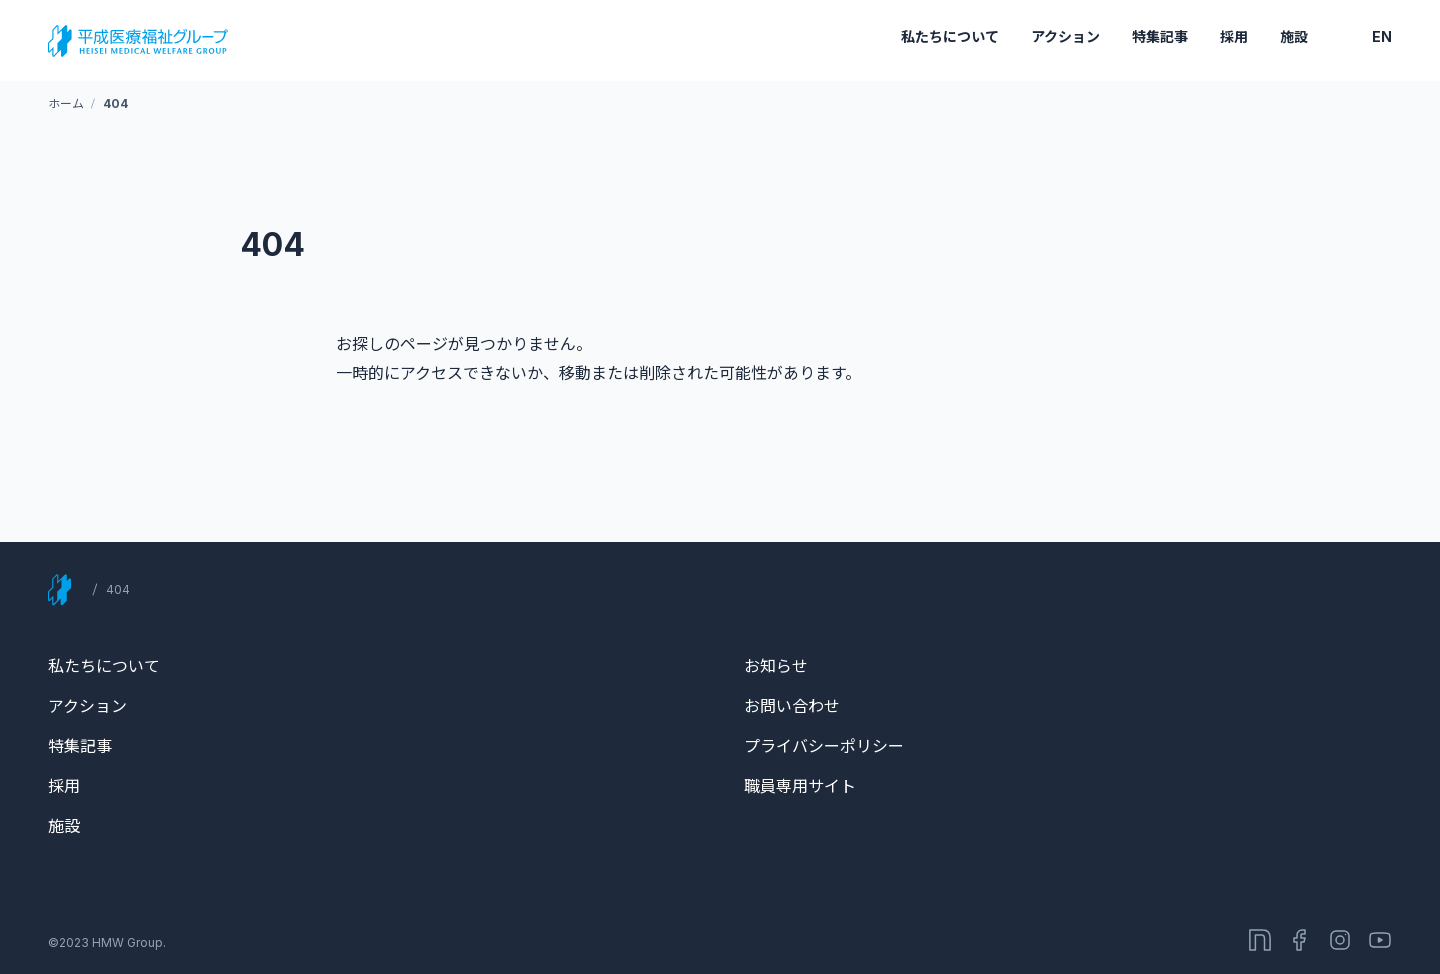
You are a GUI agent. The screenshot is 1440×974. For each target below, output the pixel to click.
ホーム (65, 103)
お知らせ (776, 666)
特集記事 (1160, 36)
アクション (1065, 36)
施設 (1294, 36)
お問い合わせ (792, 706)
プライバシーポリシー (824, 746)
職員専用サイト (800, 786)
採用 (1234, 36)
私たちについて (950, 36)
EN (1382, 36)
